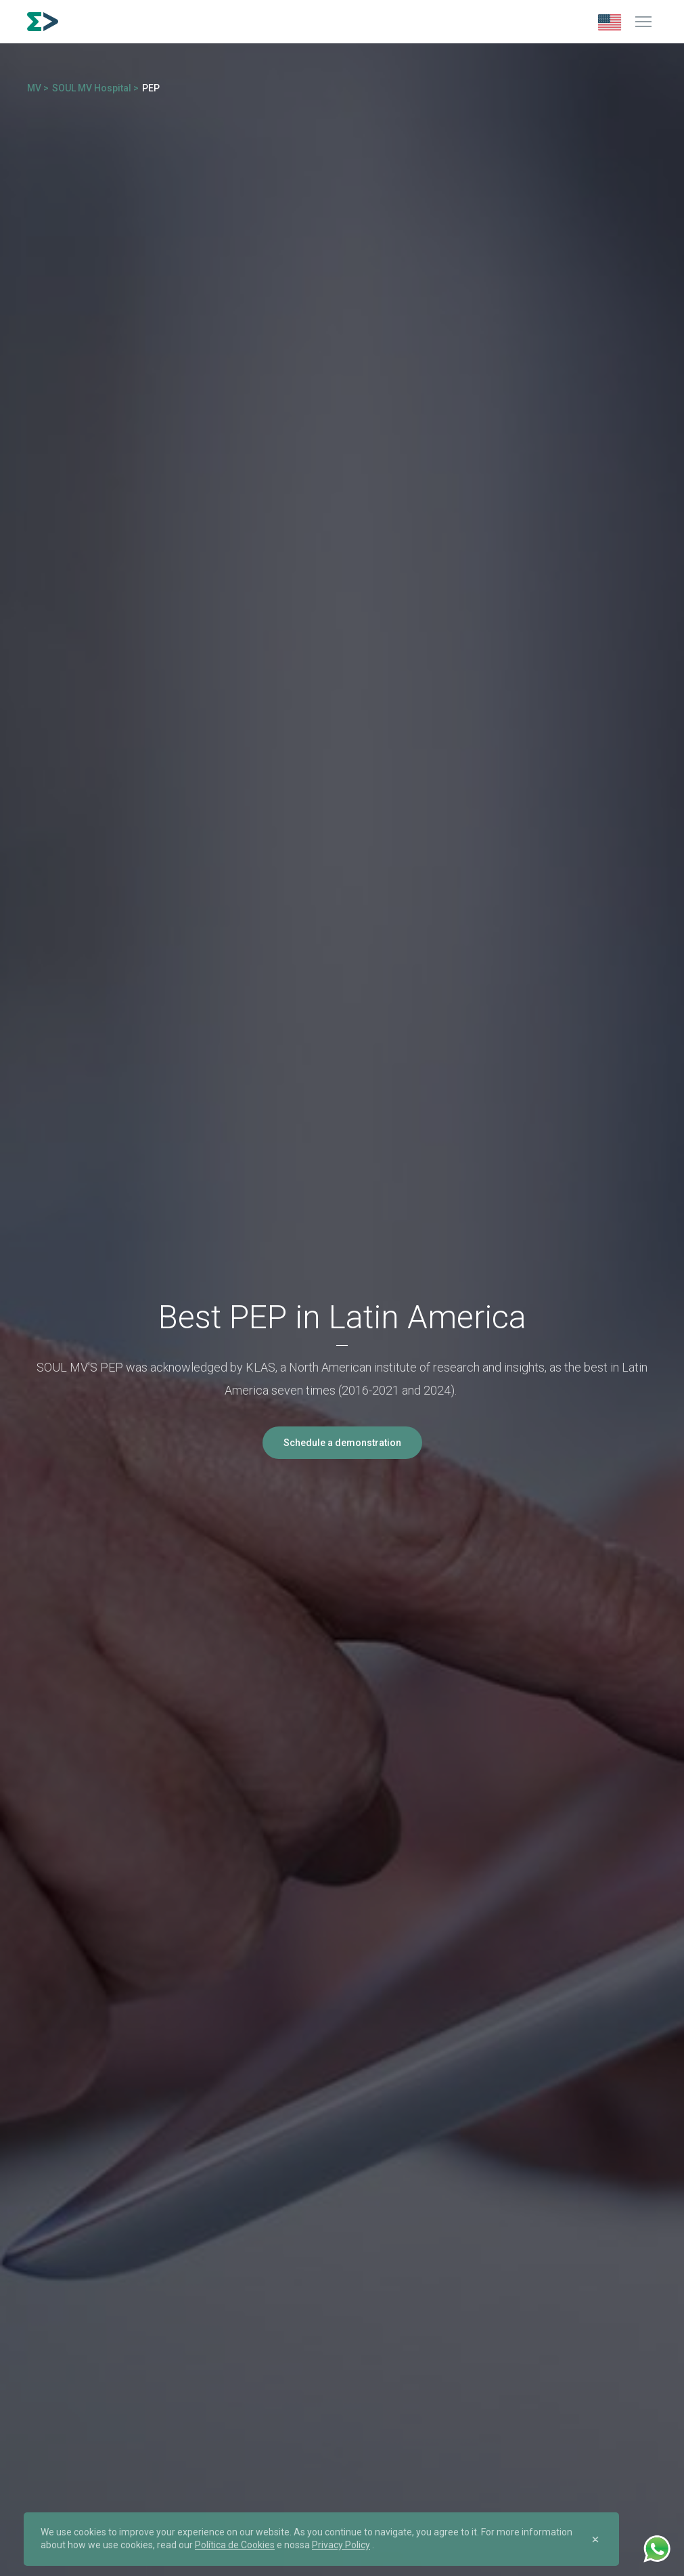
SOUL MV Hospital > (95, 88)
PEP (151, 88)
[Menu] (643, 21)
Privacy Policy (341, 2544)
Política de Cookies (235, 2544)
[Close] (595, 2539)
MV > (38, 88)
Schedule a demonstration (342, 1442)
